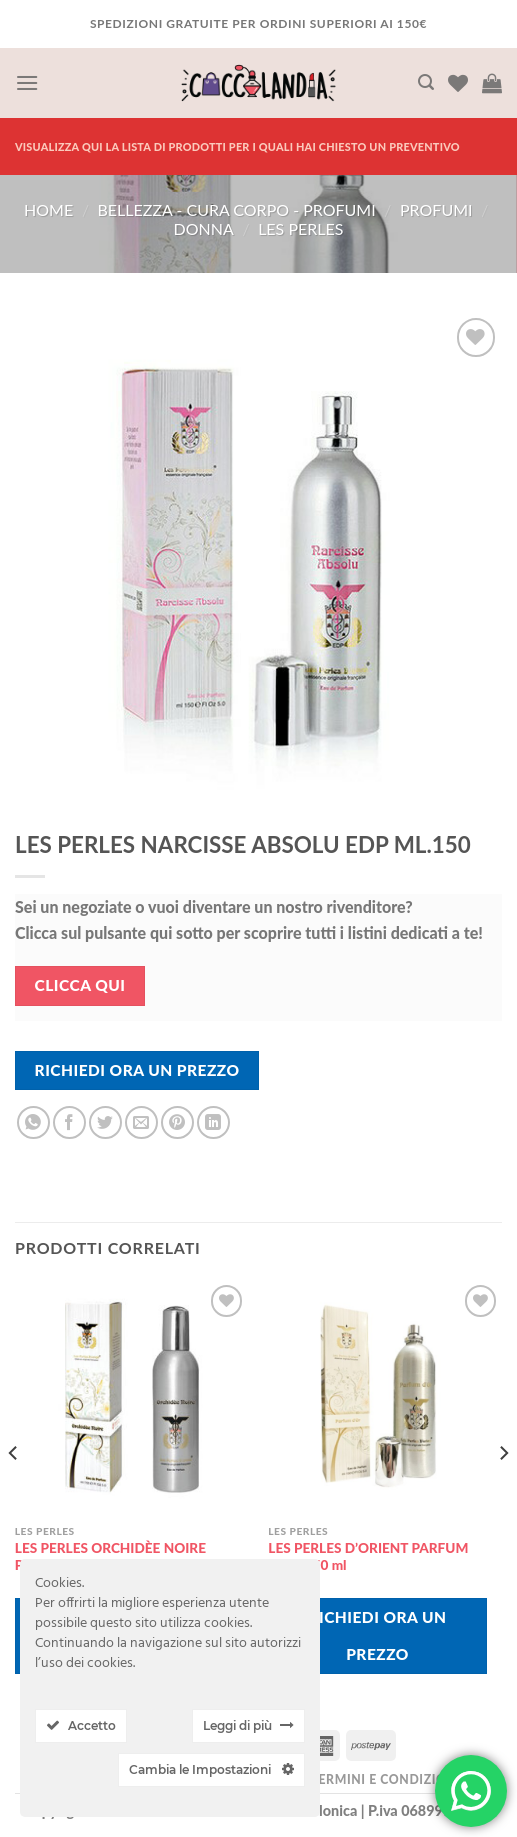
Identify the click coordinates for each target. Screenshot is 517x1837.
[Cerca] (426, 82)
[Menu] (27, 82)
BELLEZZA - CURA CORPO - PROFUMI (237, 209)
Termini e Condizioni (385, 1779)
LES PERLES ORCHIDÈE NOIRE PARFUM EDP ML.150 (110, 1557)
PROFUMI (436, 209)
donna (204, 228)
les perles (300, 228)
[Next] (503, 1492)
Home (48, 209)
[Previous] (14, 1492)
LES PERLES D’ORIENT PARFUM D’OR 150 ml (368, 1557)
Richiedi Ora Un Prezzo (137, 1070)
